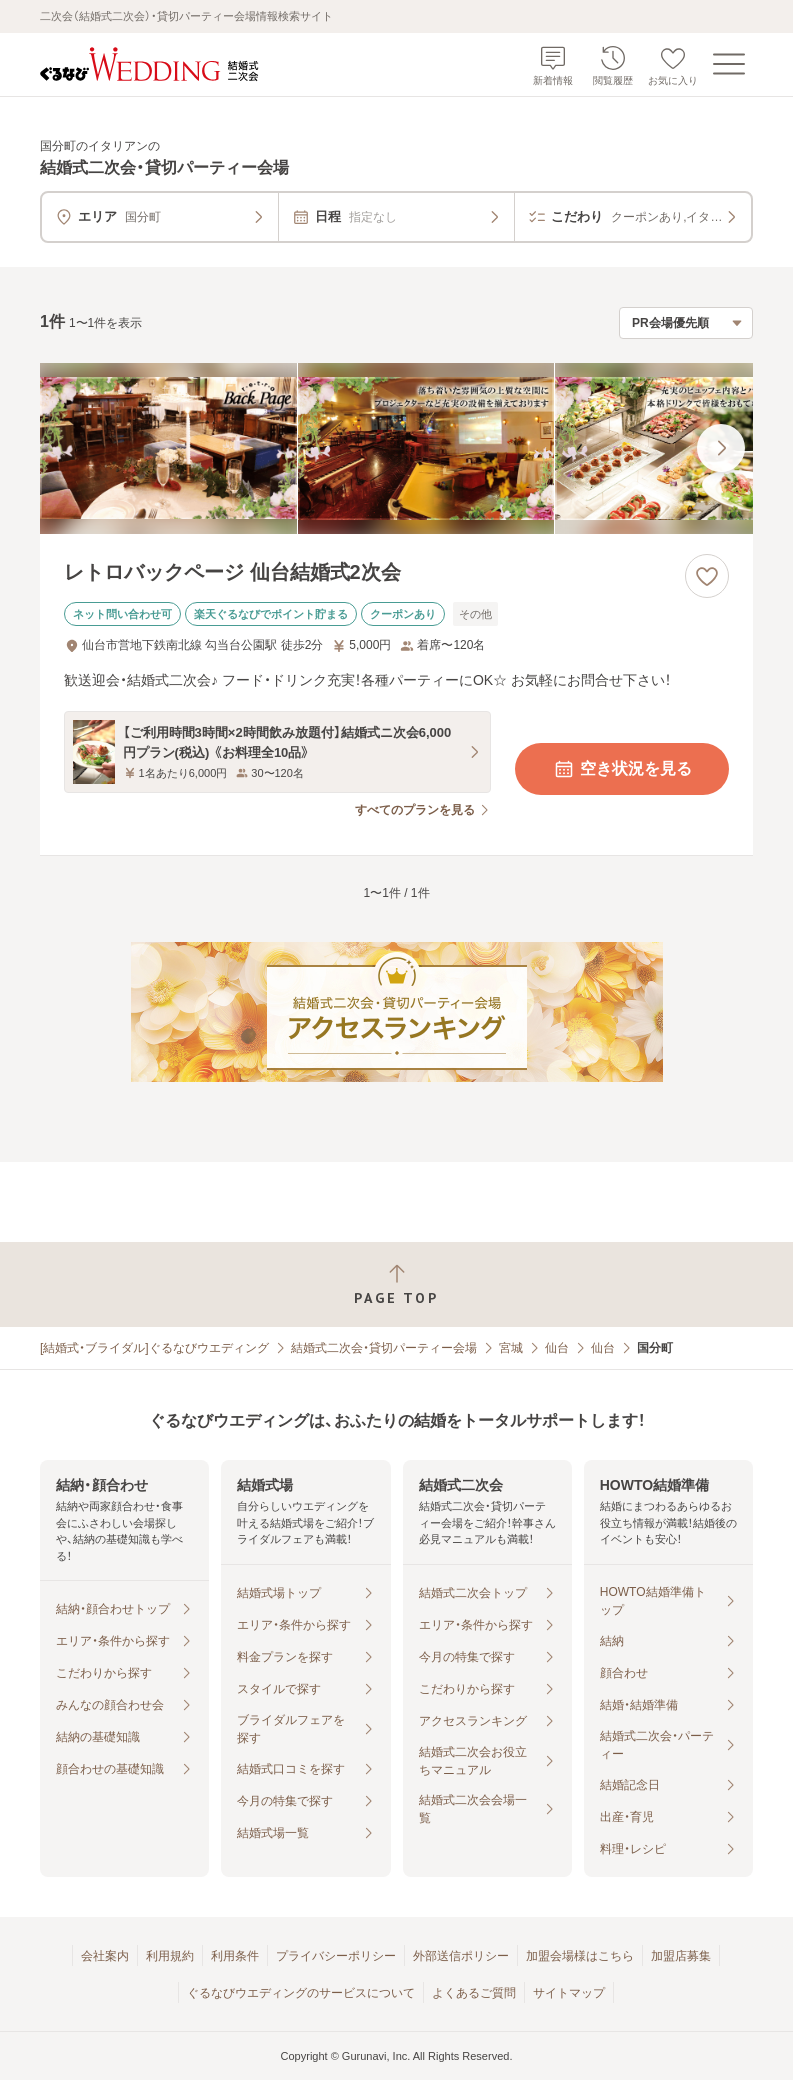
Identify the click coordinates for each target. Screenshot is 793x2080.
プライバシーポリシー (336, 1956)
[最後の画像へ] (721, 448)
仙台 (557, 1348)
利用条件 (235, 1956)
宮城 (511, 1348)
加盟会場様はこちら (580, 1956)
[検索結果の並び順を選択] (686, 323)
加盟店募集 (681, 1956)
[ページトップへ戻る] (396, 1284)
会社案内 (105, 1956)
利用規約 (170, 1956)
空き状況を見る (622, 769)
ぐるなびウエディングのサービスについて (301, 1993)
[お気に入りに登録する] (707, 576)
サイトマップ (569, 1993)
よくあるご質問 (474, 1993)
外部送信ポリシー (461, 1956)
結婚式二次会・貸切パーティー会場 (384, 1348)
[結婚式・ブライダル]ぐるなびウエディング (154, 1348)
